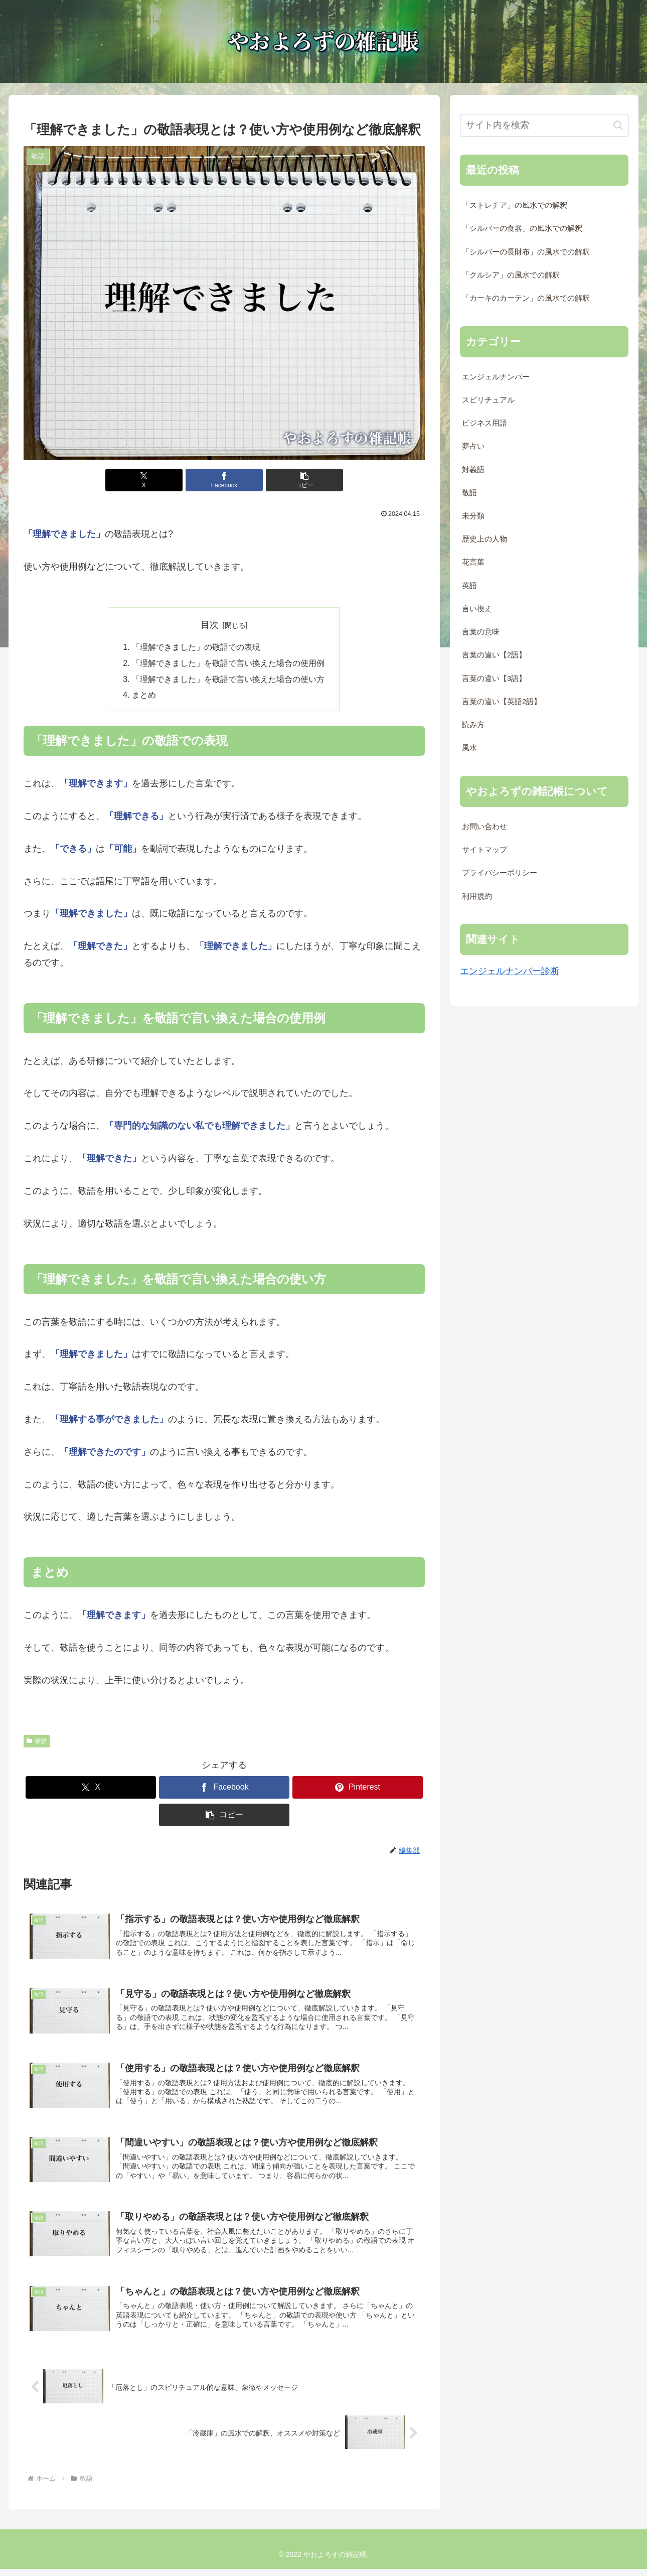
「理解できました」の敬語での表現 (196, 647)
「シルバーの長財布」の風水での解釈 (526, 252)
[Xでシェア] (157, 480)
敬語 (37, 1741)
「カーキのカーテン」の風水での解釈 (526, 298)
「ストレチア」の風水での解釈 (514, 205)
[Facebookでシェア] (224, 480)
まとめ (144, 696)
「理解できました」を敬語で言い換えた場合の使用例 (228, 663)
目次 (210, 625)
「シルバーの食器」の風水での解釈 (522, 228)
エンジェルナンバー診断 (509, 971)
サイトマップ (484, 850)
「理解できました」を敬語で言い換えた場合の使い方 (228, 680)
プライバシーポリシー (499, 873)
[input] (544, 125)
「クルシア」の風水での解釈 (511, 275)
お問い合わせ (484, 827)
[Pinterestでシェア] (357, 1788)
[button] (291, 480)
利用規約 (477, 896)
